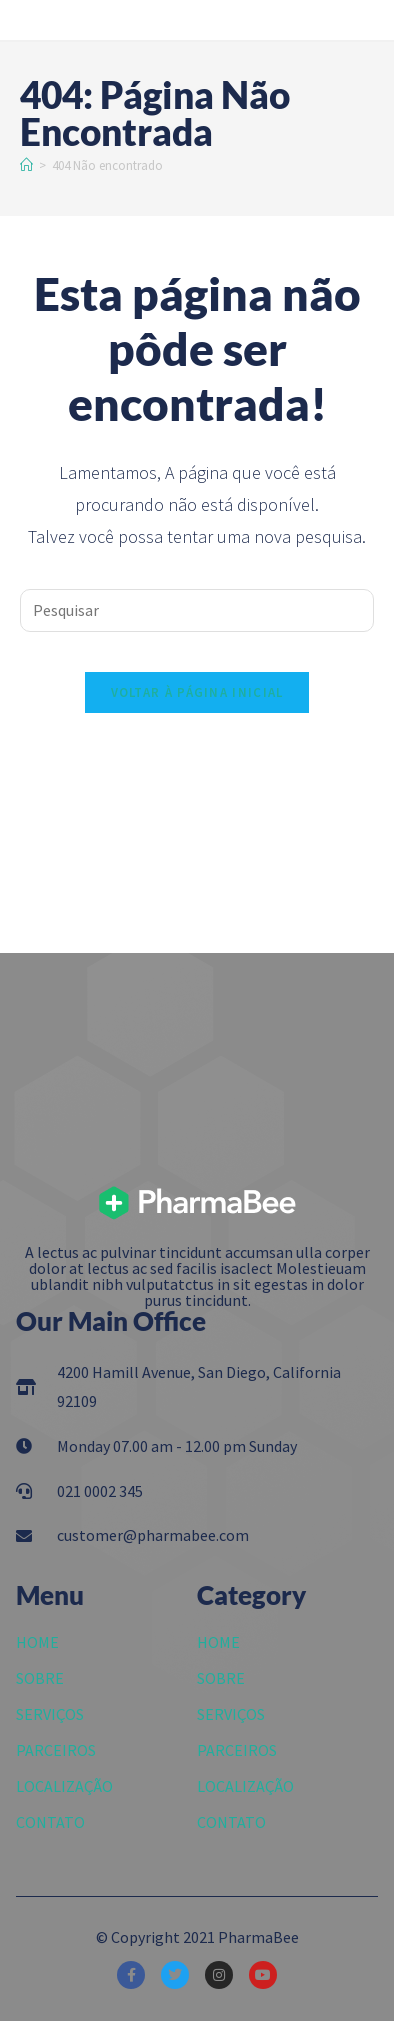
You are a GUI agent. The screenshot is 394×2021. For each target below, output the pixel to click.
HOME (37, 1642)
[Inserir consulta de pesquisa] (197, 610)
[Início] (26, 165)
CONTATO (50, 1822)
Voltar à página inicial (197, 692)
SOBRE (40, 1678)
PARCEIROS (56, 1750)
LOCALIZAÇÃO (64, 1786)
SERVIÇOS (50, 1714)
